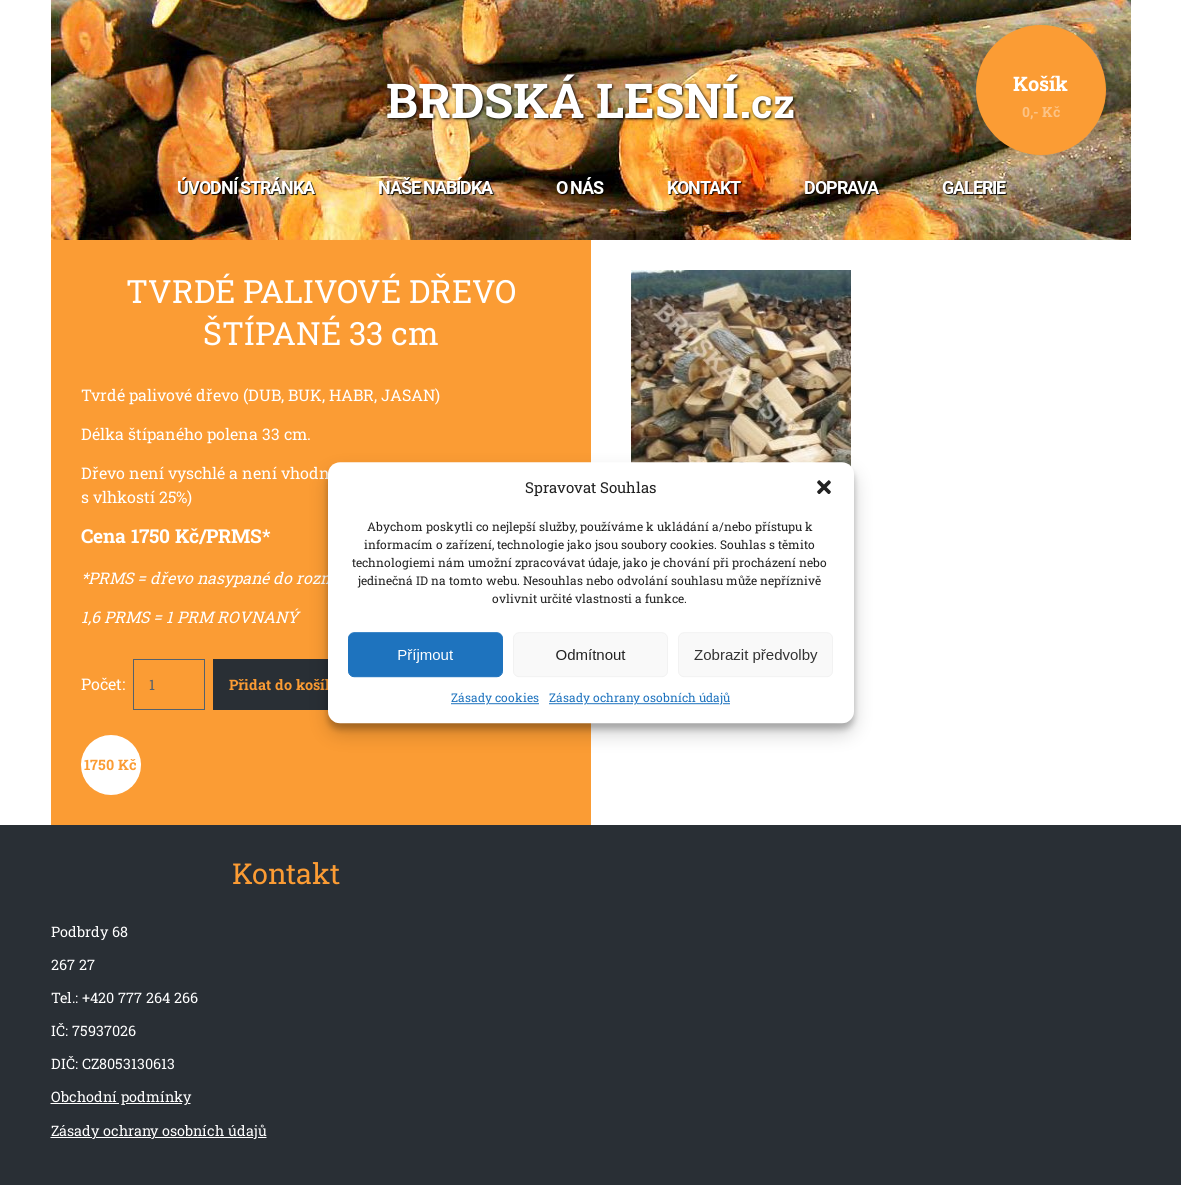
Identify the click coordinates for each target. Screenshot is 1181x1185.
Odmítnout (590, 654)
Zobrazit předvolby (755, 654)
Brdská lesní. (590, 101)
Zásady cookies (495, 698)
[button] (824, 487)
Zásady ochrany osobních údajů (639, 698)
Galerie (973, 188)
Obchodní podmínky (121, 1096)
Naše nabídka (435, 188)
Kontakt (703, 188)
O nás (579, 188)
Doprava (841, 188)
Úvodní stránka (245, 188)
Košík (1040, 95)
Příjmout (425, 654)
